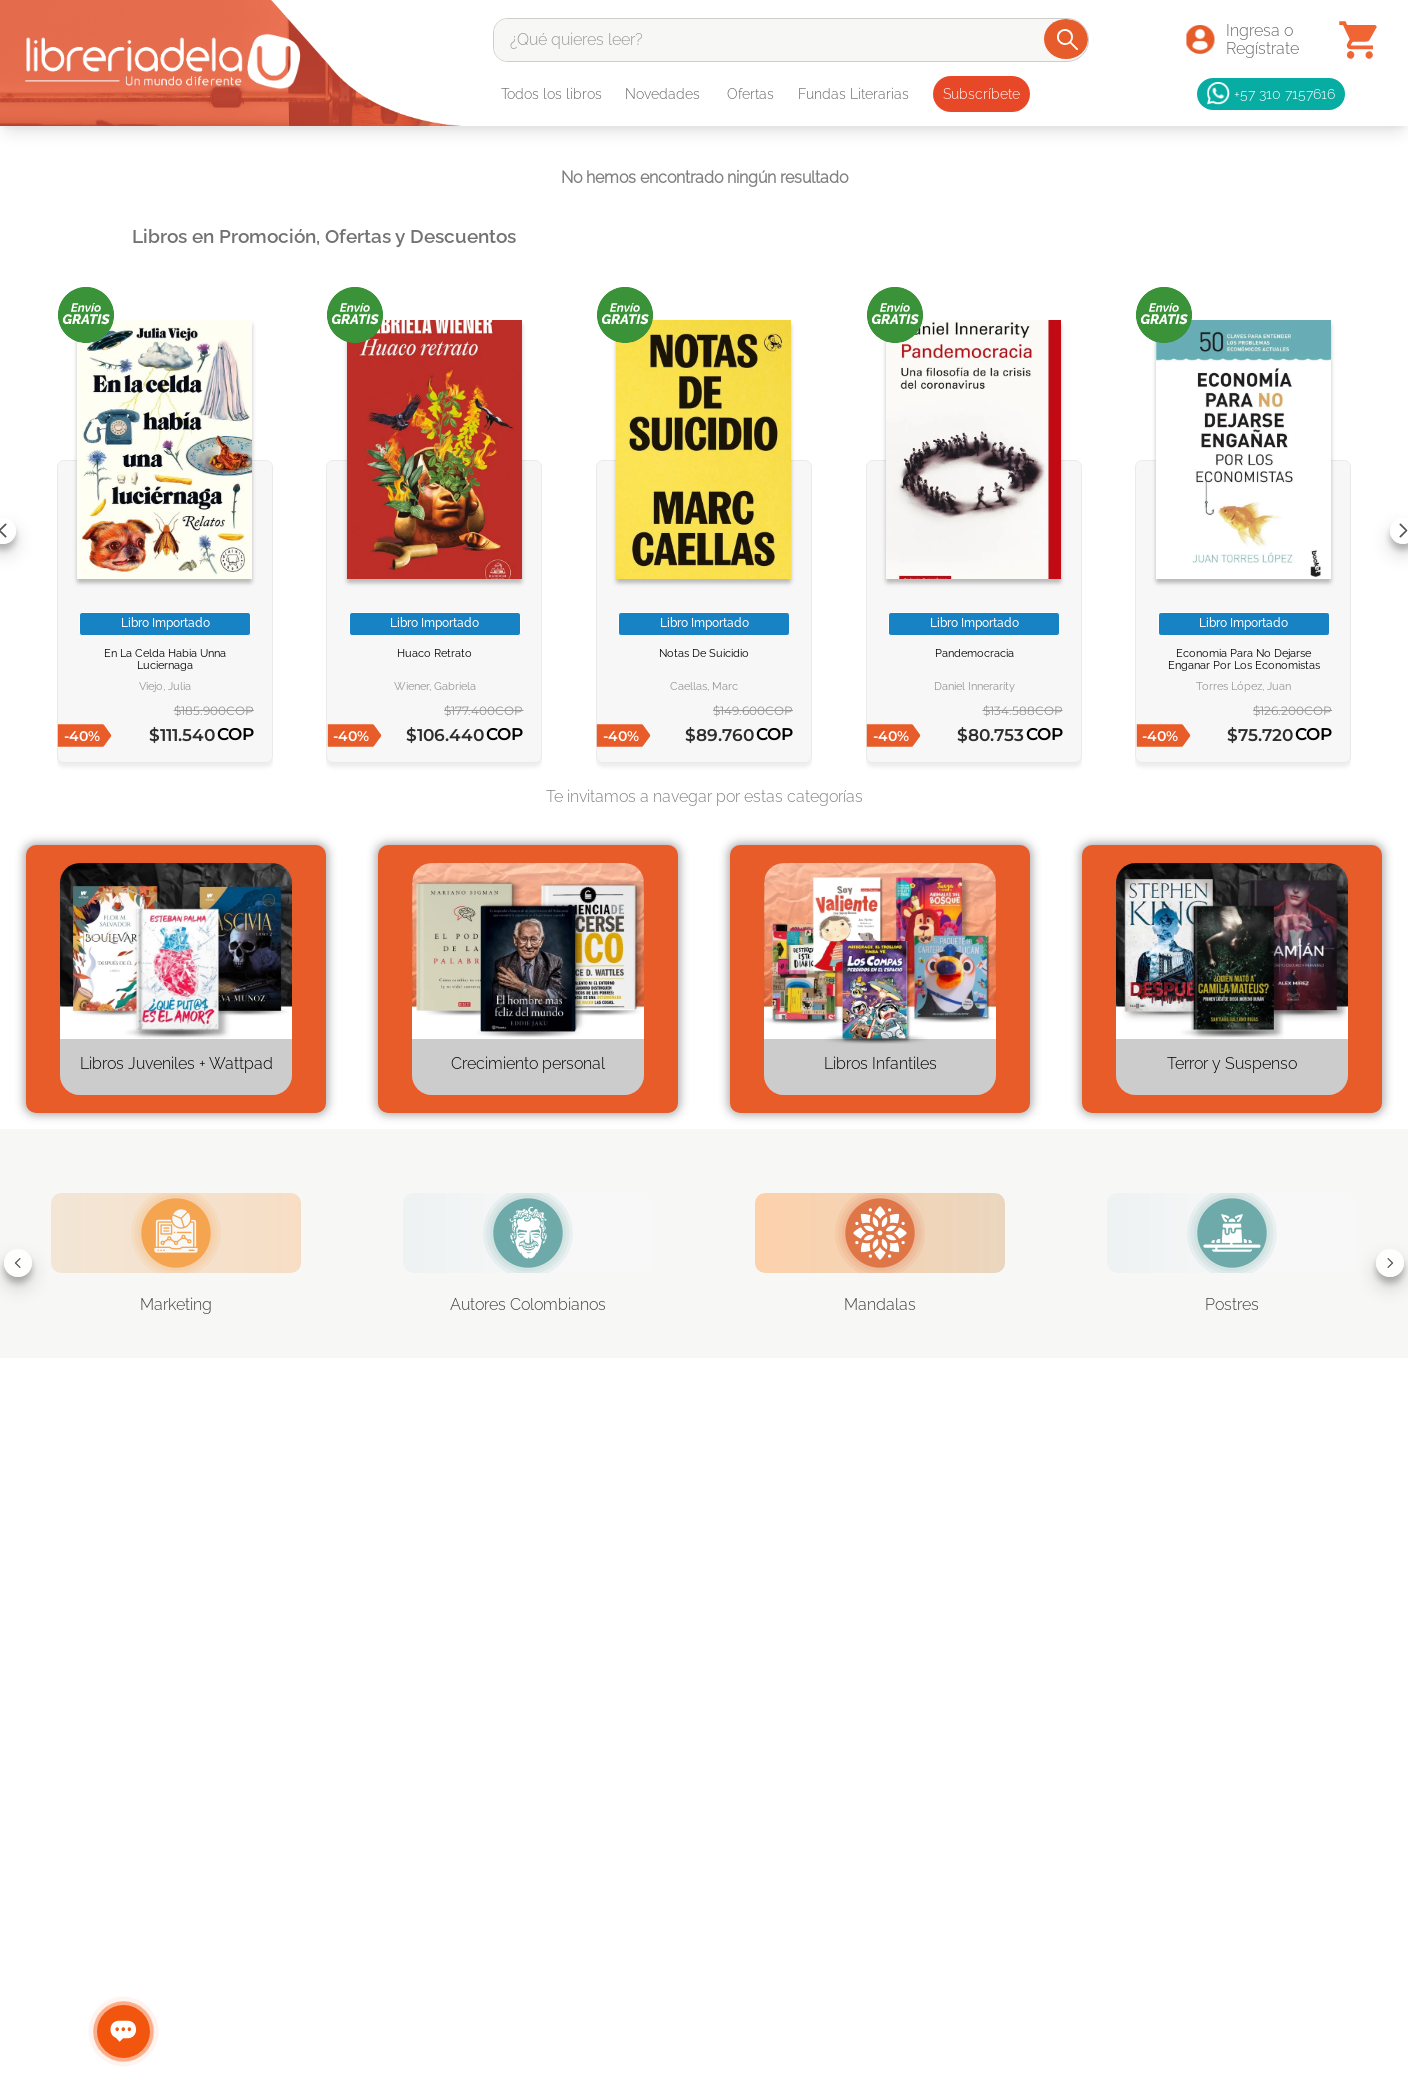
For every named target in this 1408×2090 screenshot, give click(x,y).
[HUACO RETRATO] (434, 530)
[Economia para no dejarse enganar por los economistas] (1243, 530)
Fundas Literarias (853, 94)
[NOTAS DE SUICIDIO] (704, 530)
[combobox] (791, 40)
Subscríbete (981, 94)
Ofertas (750, 94)
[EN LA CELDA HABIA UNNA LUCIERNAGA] (165, 530)
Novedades (662, 94)
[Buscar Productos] (1067, 39)
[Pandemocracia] (974, 530)
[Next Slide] (1390, 1263)
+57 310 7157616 (1271, 94)
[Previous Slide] (18, 1263)
